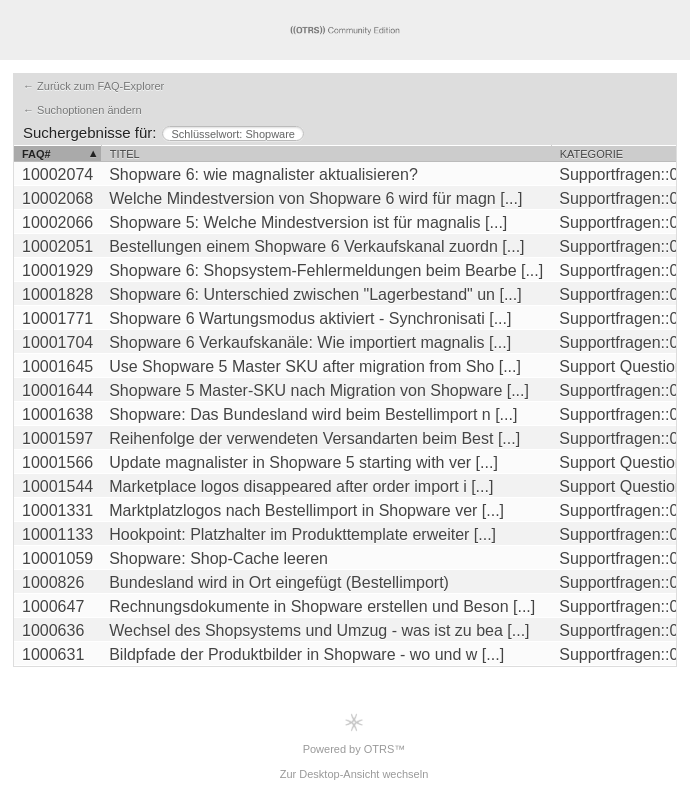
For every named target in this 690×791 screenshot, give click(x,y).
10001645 (57, 366)
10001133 (57, 534)
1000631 (53, 654)
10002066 (57, 222)
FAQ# (36, 154)
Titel (125, 154)
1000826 (53, 582)
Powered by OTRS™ (354, 733)
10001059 (57, 558)
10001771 (57, 318)
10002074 (57, 174)
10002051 (57, 246)
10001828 (57, 294)
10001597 (57, 438)
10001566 (57, 462)
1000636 (53, 630)
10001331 (57, 510)
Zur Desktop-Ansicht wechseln (354, 774)
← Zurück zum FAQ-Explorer (93, 86)
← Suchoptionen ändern (82, 110)
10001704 (57, 342)
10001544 (57, 486)
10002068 (57, 198)
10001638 (57, 414)
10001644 (57, 390)
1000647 (53, 606)
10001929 (57, 270)
